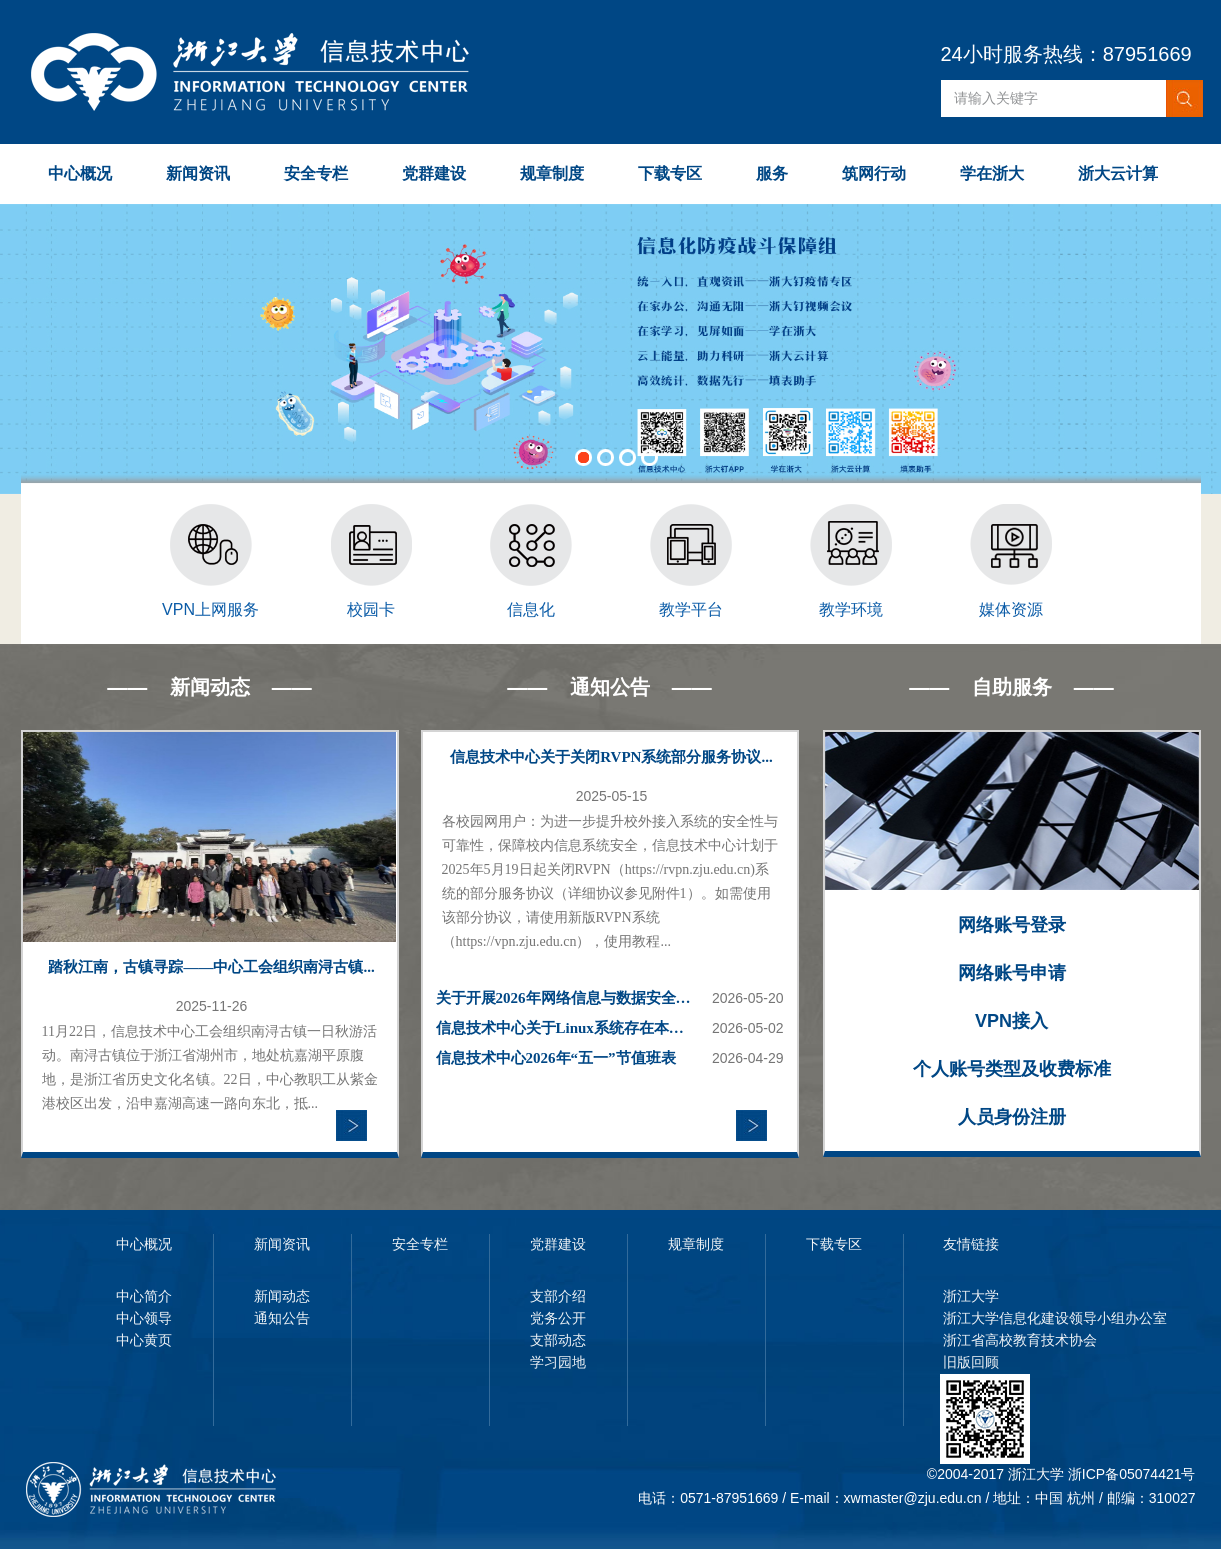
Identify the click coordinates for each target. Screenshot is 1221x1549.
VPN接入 (1011, 1021)
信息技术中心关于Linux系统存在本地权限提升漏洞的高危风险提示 (566, 1028)
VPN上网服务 (210, 609)
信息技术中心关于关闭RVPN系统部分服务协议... (611, 757)
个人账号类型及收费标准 (1012, 1069)
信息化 (531, 609)
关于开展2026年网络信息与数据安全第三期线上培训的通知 (566, 998)
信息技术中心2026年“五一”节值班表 (556, 1058)
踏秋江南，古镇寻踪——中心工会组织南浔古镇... (211, 967)
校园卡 (371, 609)
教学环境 (851, 609)
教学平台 (691, 609)
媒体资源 (1011, 609)
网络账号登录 (1012, 925)
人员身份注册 (1012, 1117)
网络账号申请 (1012, 973)
